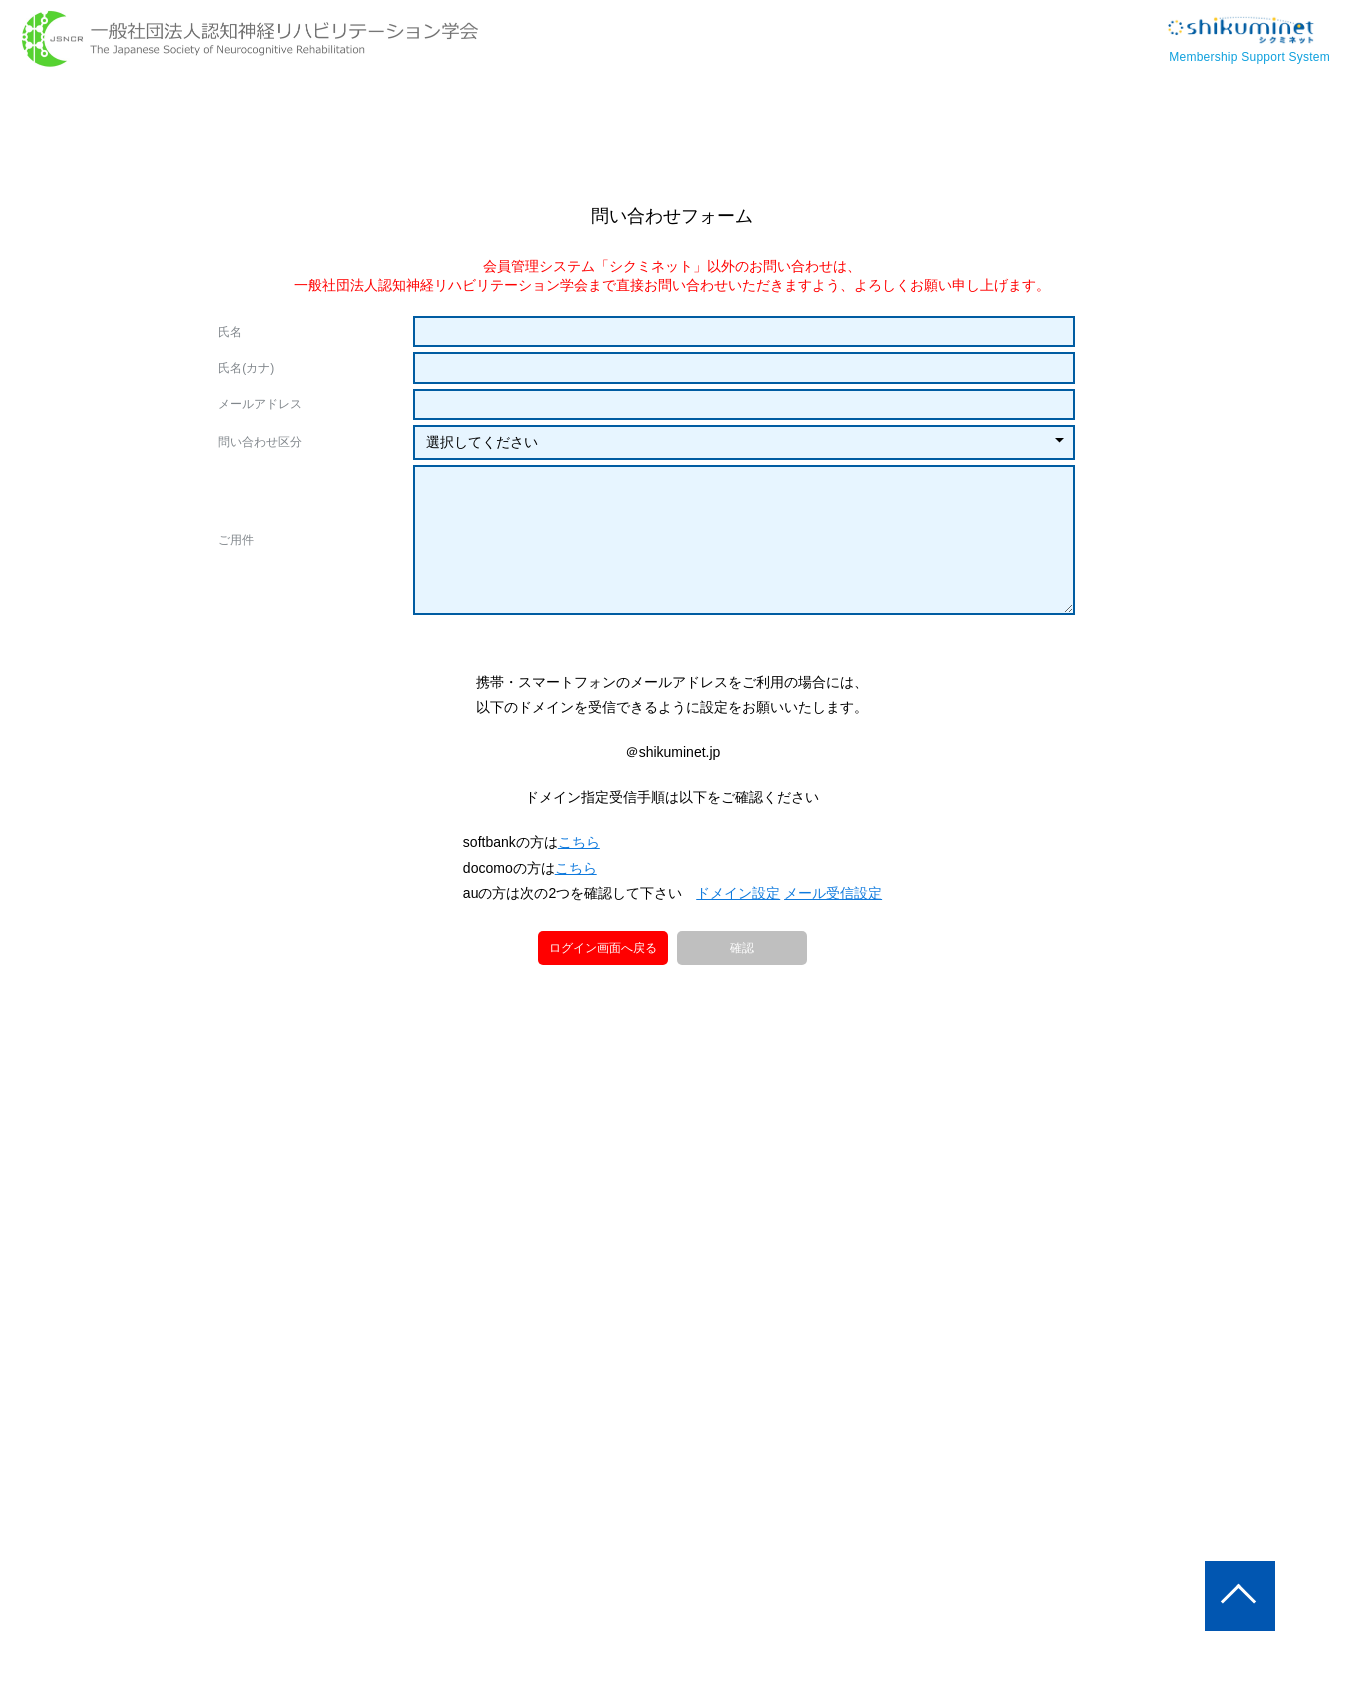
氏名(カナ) (246, 368)
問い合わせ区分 (260, 442)
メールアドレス (260, 404)
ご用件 (236, 540)
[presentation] (672, 679)
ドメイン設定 (738, 991)
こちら (580, 940)
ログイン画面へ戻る (603, 1045)
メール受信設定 (832, 991)
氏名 (230, 332)
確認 (742, 1047)
